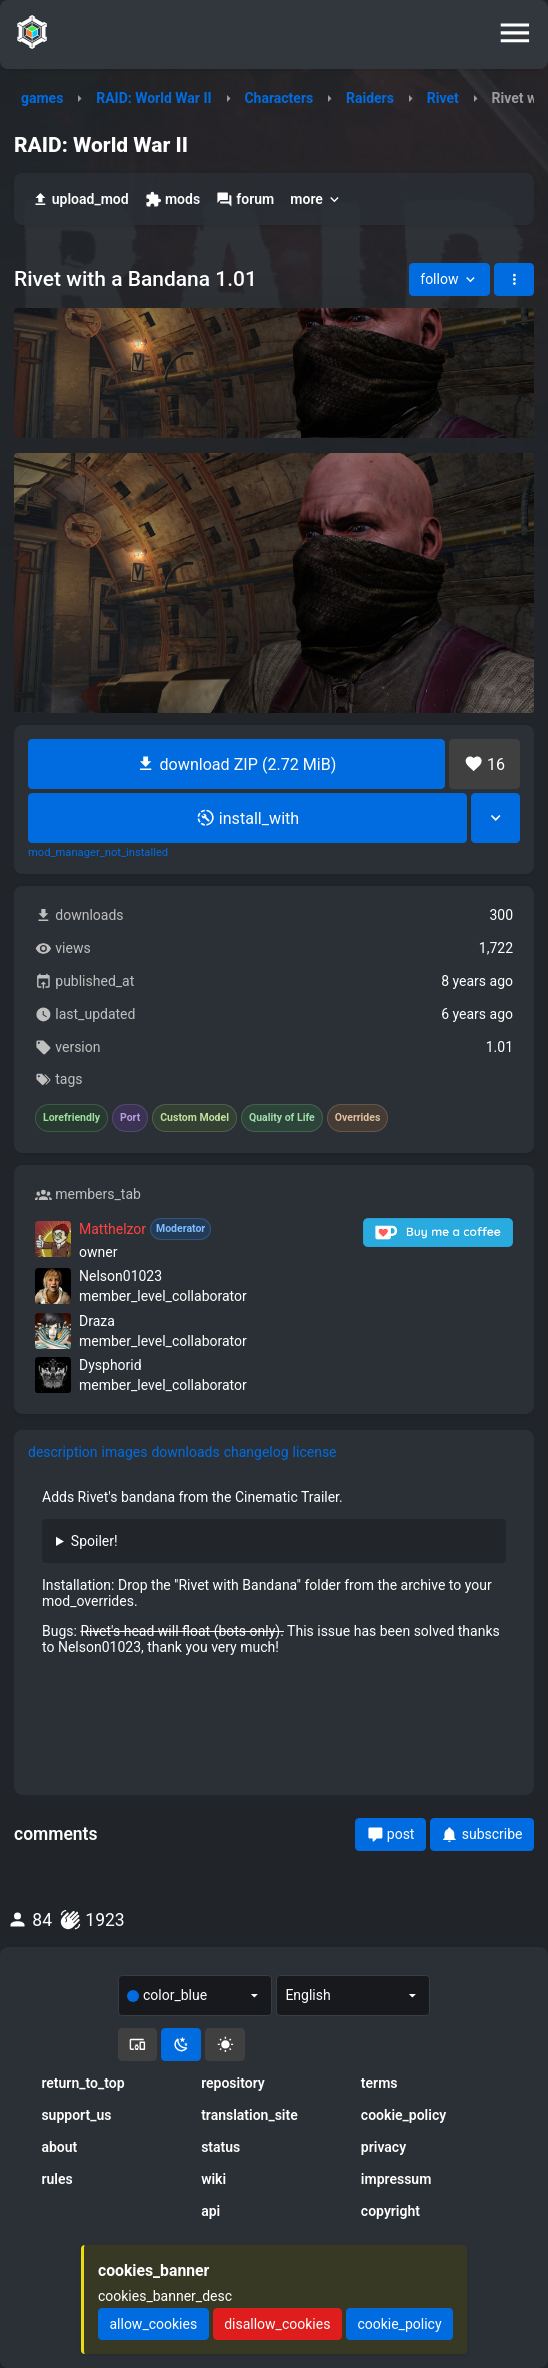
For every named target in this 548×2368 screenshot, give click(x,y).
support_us (76, 2115)
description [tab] (63, 1452)
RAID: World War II (153, 98)
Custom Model (194, 1118)
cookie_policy (403, 2115)
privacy (383, 2147)
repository (233, 2083)
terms (379, 2083)
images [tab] (125, 1452)
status (220, 2147)
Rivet (443, 98)
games (42, 98)
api (210, 2211)
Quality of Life (282, 1118)
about (59, 2147)
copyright (390, 2211)
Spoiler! (94, 1541)
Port (130, 1118)
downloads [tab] (185, 1452)
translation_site (249, 2115)
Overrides (358, 1118)
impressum (396, 2179)
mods (172, 199)
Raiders (370, 98)
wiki (213, 2179)
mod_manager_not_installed (98, 853)
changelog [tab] (256, 1452)
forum (245, 199)
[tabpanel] (274, 1572)
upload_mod (80, 199)
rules (56, 2179)
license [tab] (315, 1452)
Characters (278, 98)
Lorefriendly (71, 1118)
